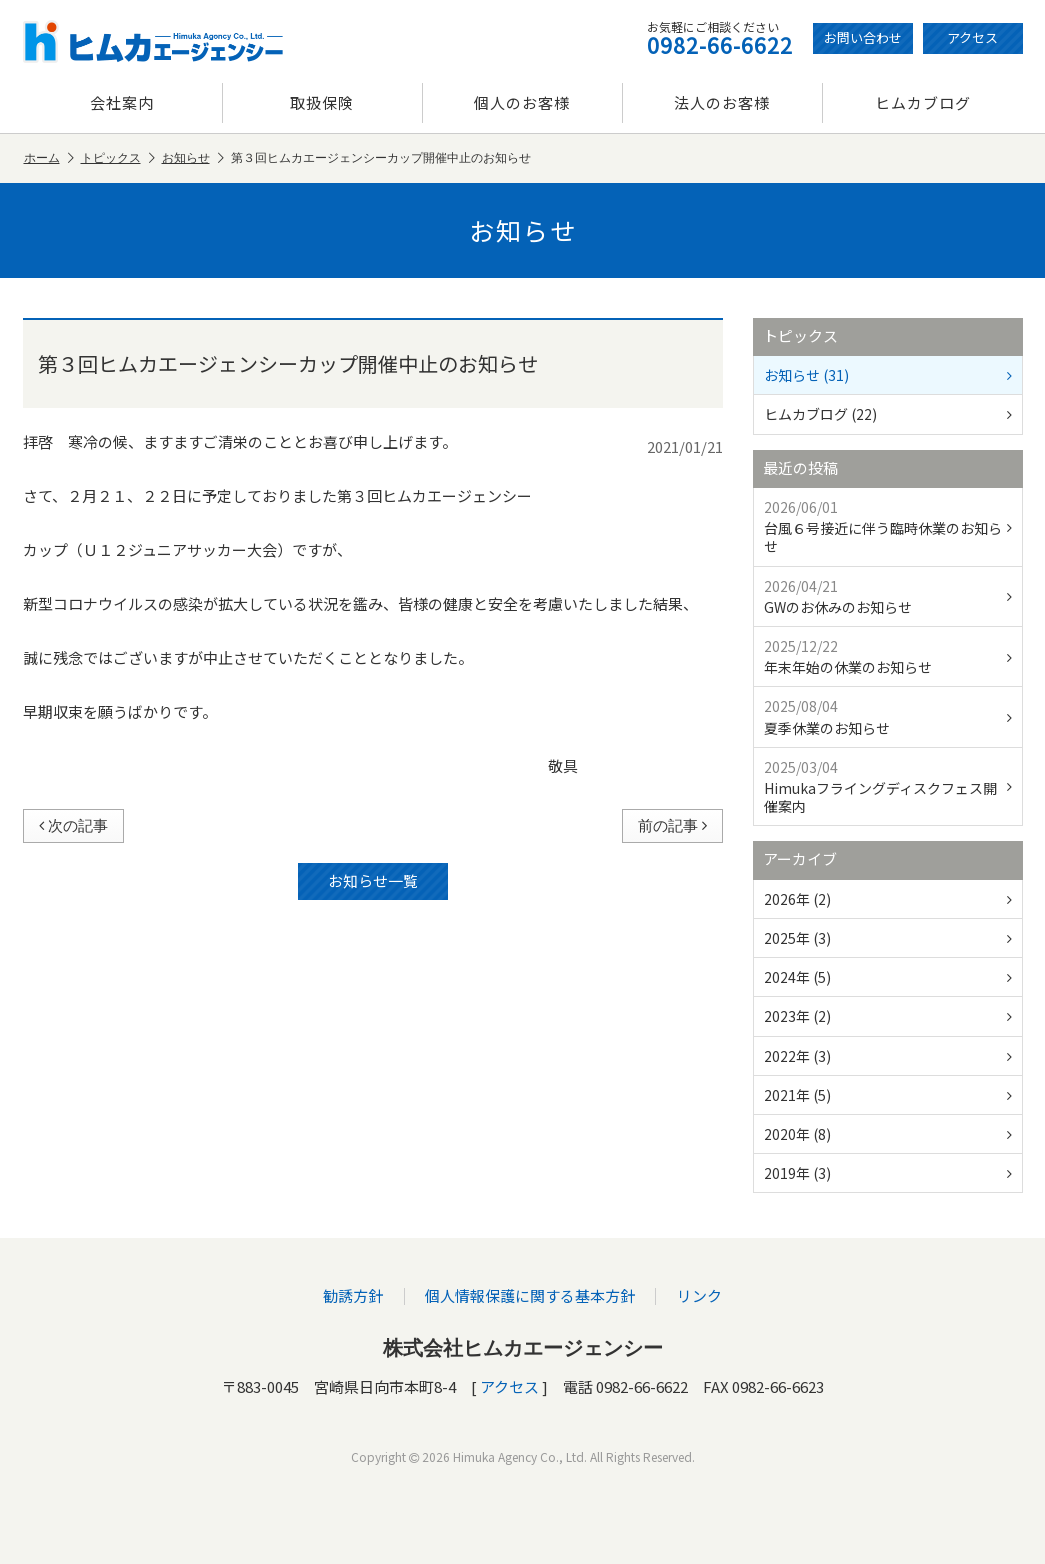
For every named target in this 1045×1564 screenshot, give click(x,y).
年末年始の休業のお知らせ (888, 656)
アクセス (972, 37)
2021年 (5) (888, 1095)
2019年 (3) (888, 1173)
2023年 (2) (888, 1016)
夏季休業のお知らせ (888, 716)
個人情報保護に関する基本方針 (530, 1295)
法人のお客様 (722, 102)
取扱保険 (322, 102)
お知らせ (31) (888, 375)
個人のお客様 (522, 102)
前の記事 (672, 825)
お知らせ (193, 158)
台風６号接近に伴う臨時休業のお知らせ (888, 526)
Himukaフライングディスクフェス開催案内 (888, 786)
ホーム (49, 158)
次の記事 (73, 825)
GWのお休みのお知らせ (888, 596)
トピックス (118, 158)
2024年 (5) (888, 977)
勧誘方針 (354, 1295)
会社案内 (122, 102)
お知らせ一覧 (373, 880)
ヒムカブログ (923, 102)
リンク (698, 1295)
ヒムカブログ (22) (888, 414)
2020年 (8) (888, 1134)
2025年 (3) (888, 938)
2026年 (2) (888, 899)
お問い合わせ (863, 37)
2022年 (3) (888, 1056)
